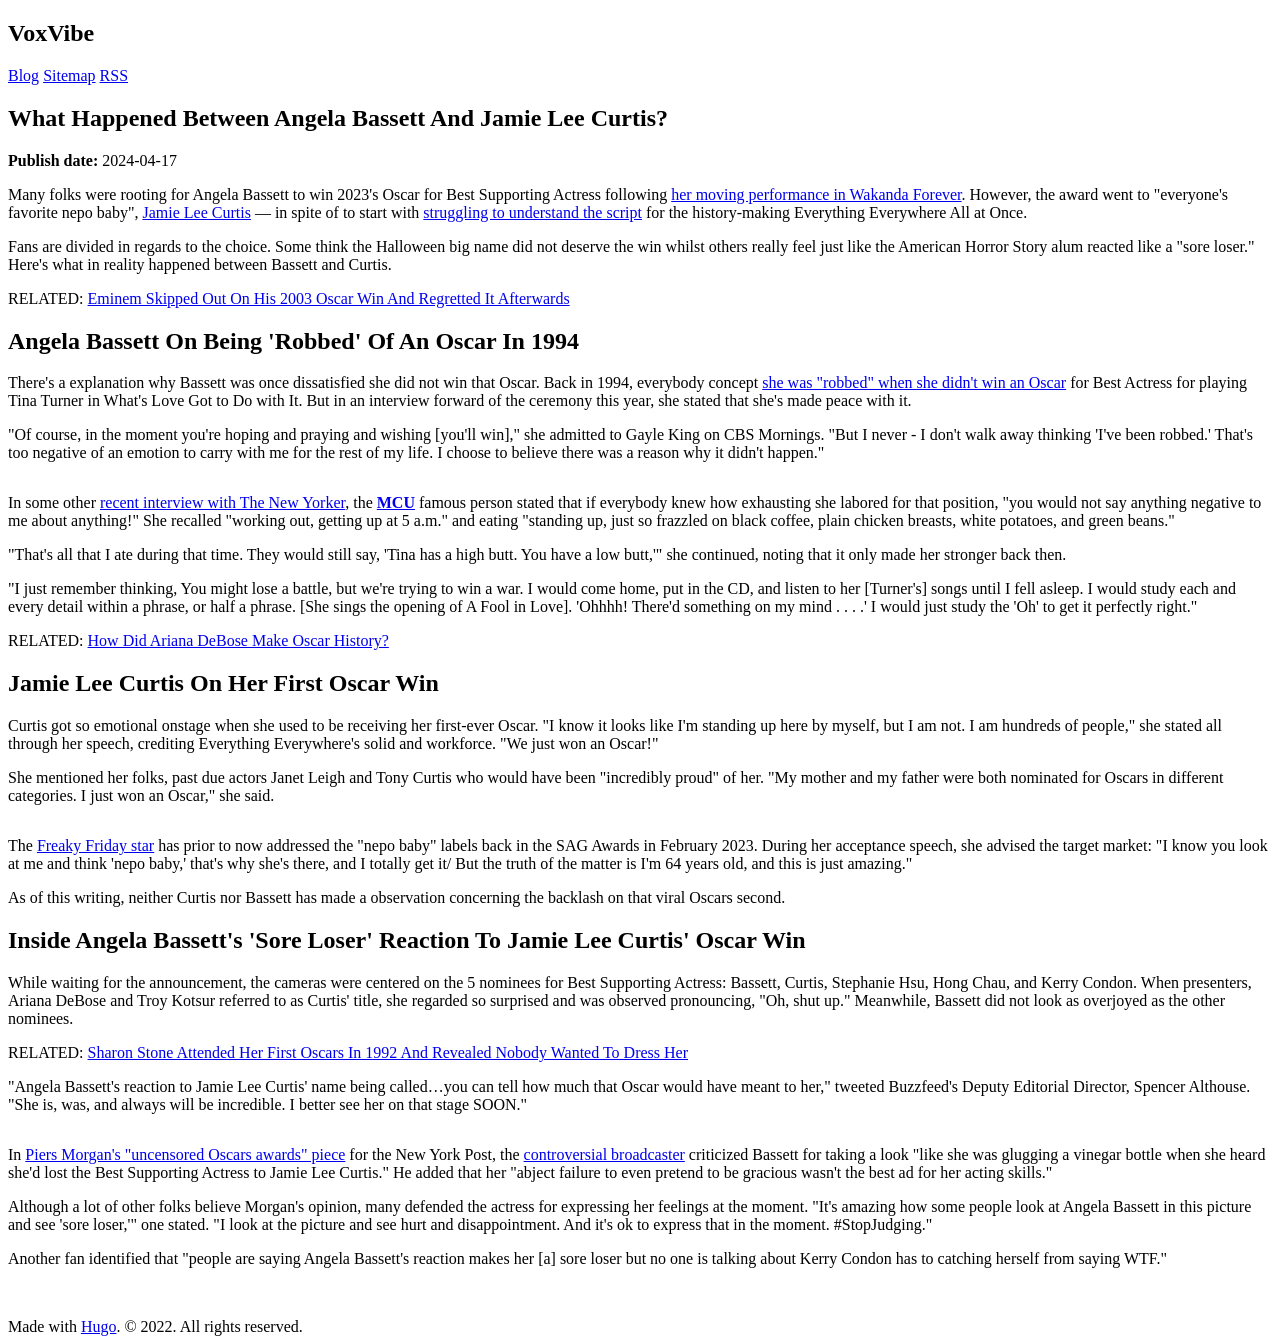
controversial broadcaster (604, 1154)
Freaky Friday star (95, 845)
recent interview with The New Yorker (222, 502)
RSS (114, 75)
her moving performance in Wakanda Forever (816, 194)
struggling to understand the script (532, 212)
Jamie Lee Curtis (196, 212)
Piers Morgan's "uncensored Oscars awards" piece (185, 1154)
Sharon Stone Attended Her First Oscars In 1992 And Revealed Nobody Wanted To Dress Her (388, 1052)
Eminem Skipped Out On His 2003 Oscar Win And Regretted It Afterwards (329, 298)
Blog (23, 75)
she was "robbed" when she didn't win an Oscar (914, 382)
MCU (396, 502)
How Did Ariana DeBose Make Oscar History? (238, 640)
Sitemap (69, 75)
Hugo (99, 1326)
